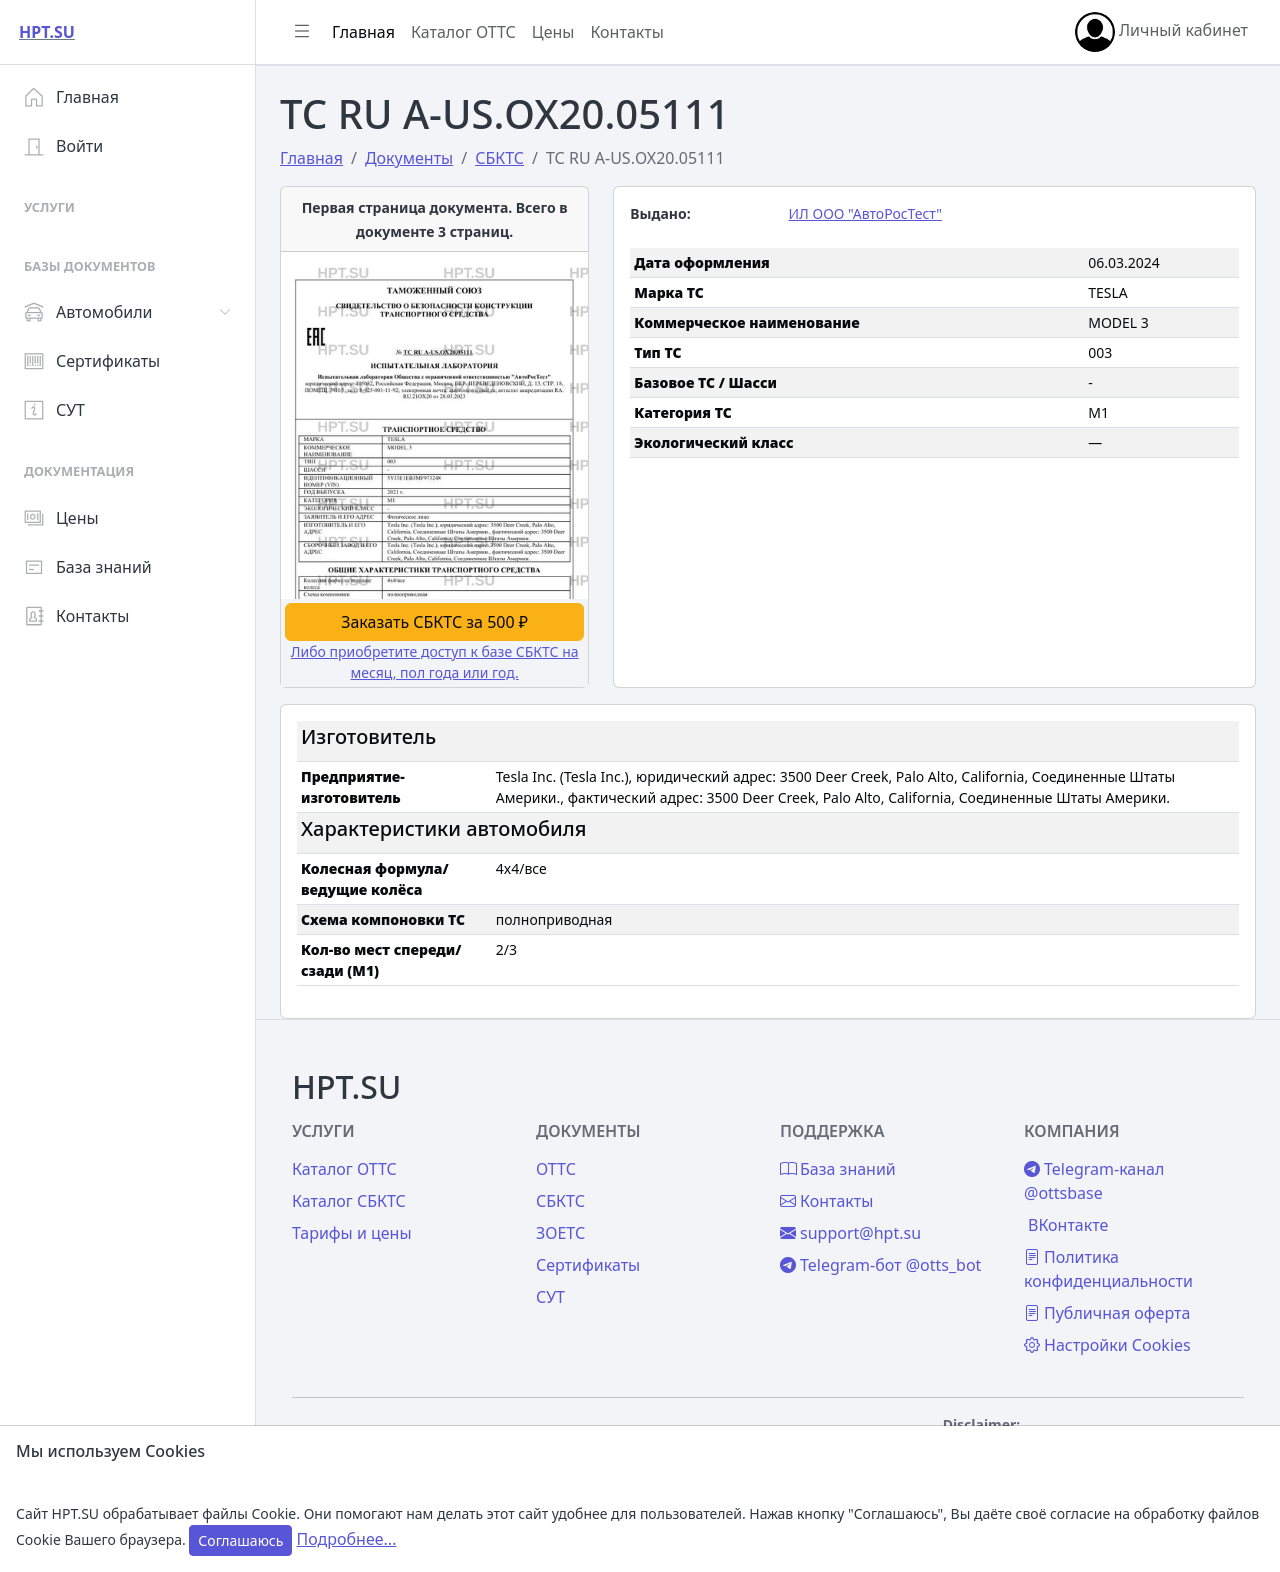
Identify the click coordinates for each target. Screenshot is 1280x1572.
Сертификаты (92, 361)
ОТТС (556, 1169)
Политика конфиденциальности (1108, 1269)
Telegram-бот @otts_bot (880, 1265)
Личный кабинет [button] (1161, 32)
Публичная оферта (1107, 1313)
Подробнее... (347, 1539)
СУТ (54, 410)
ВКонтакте (1068, 1225)
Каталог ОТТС (463, 32)
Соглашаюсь (240, 1540)
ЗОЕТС (560, 1233)
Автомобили (88, 312)
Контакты (76, 616)
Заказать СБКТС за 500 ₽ (434, 622)
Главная (71, 97)
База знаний (88, 567)
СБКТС (560, 1201)
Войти (63, 146)
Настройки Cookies (1107, 1345)
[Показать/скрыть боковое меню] (302, 32)
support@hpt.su (850, 1233)
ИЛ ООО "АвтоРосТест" (864, 213)
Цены (61, 518)
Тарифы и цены (352, 1233)
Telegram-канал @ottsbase (1094, 1181)
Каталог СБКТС (349, 1201)
